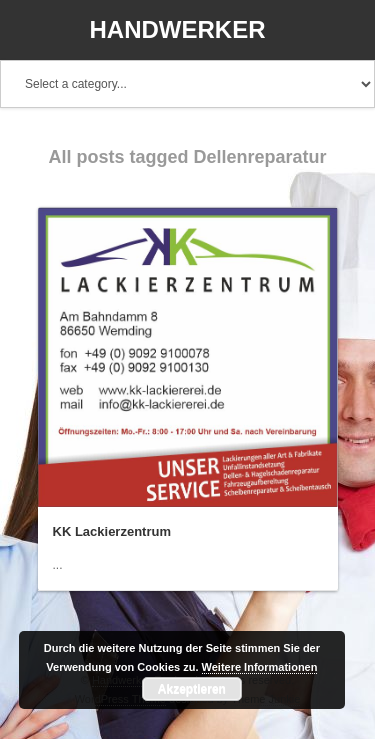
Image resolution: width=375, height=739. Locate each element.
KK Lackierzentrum (112, 531)
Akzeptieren (192, 689)
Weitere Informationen (260, 667)
